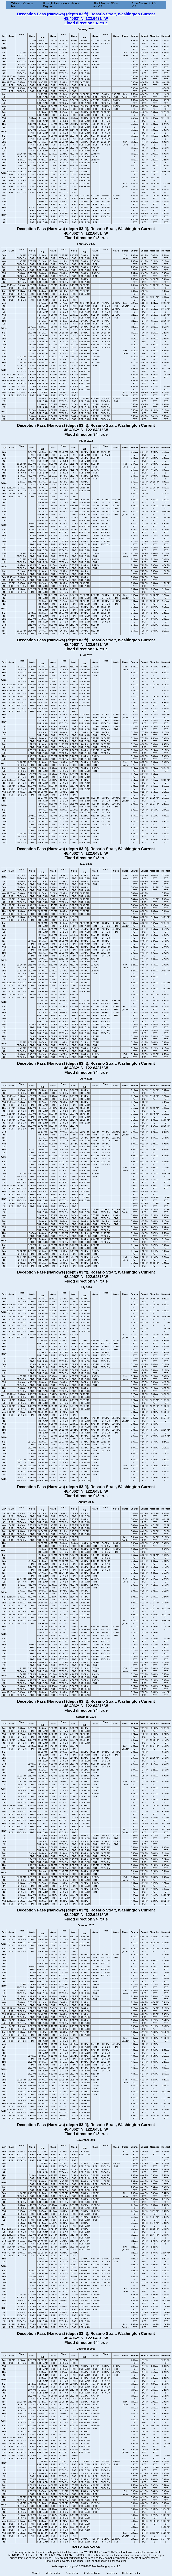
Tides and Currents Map (22, 5)
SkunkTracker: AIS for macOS (105, 5)
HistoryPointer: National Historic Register (61, 5)
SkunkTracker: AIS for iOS (144, 5)
